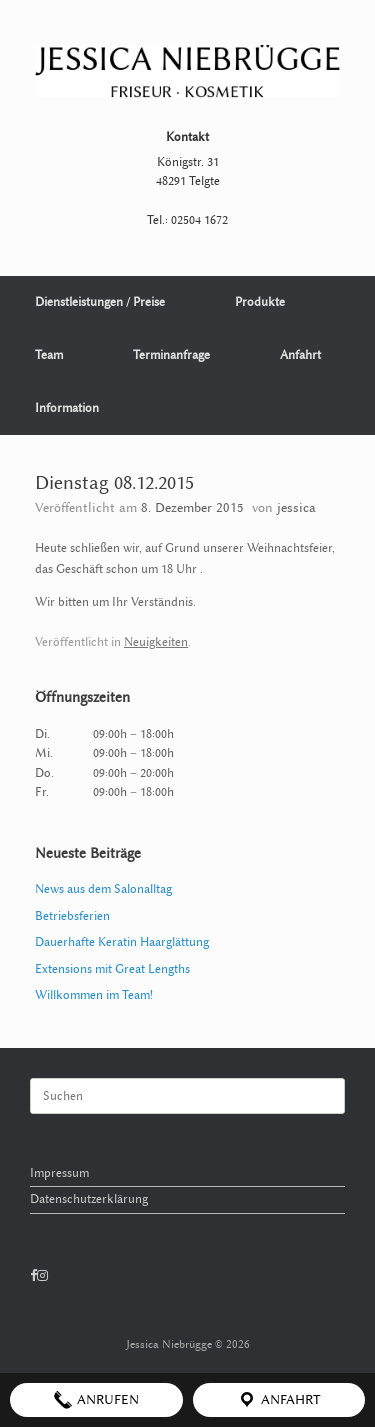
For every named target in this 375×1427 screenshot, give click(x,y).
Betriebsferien (72, 916)
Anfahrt (300, 355)
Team (49, 355)
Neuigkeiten (156, 642)
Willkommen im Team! (94, 995)
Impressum (59, 1173)
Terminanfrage (171, 355)
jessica (296, 507)
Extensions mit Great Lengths (112, 969)
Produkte (260, 302)
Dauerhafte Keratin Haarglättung (122, 942)
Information (67, 408)
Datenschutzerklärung (89, 1199)
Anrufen (96, 1400)
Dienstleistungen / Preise (100, 302)
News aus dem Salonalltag (103, 889)
